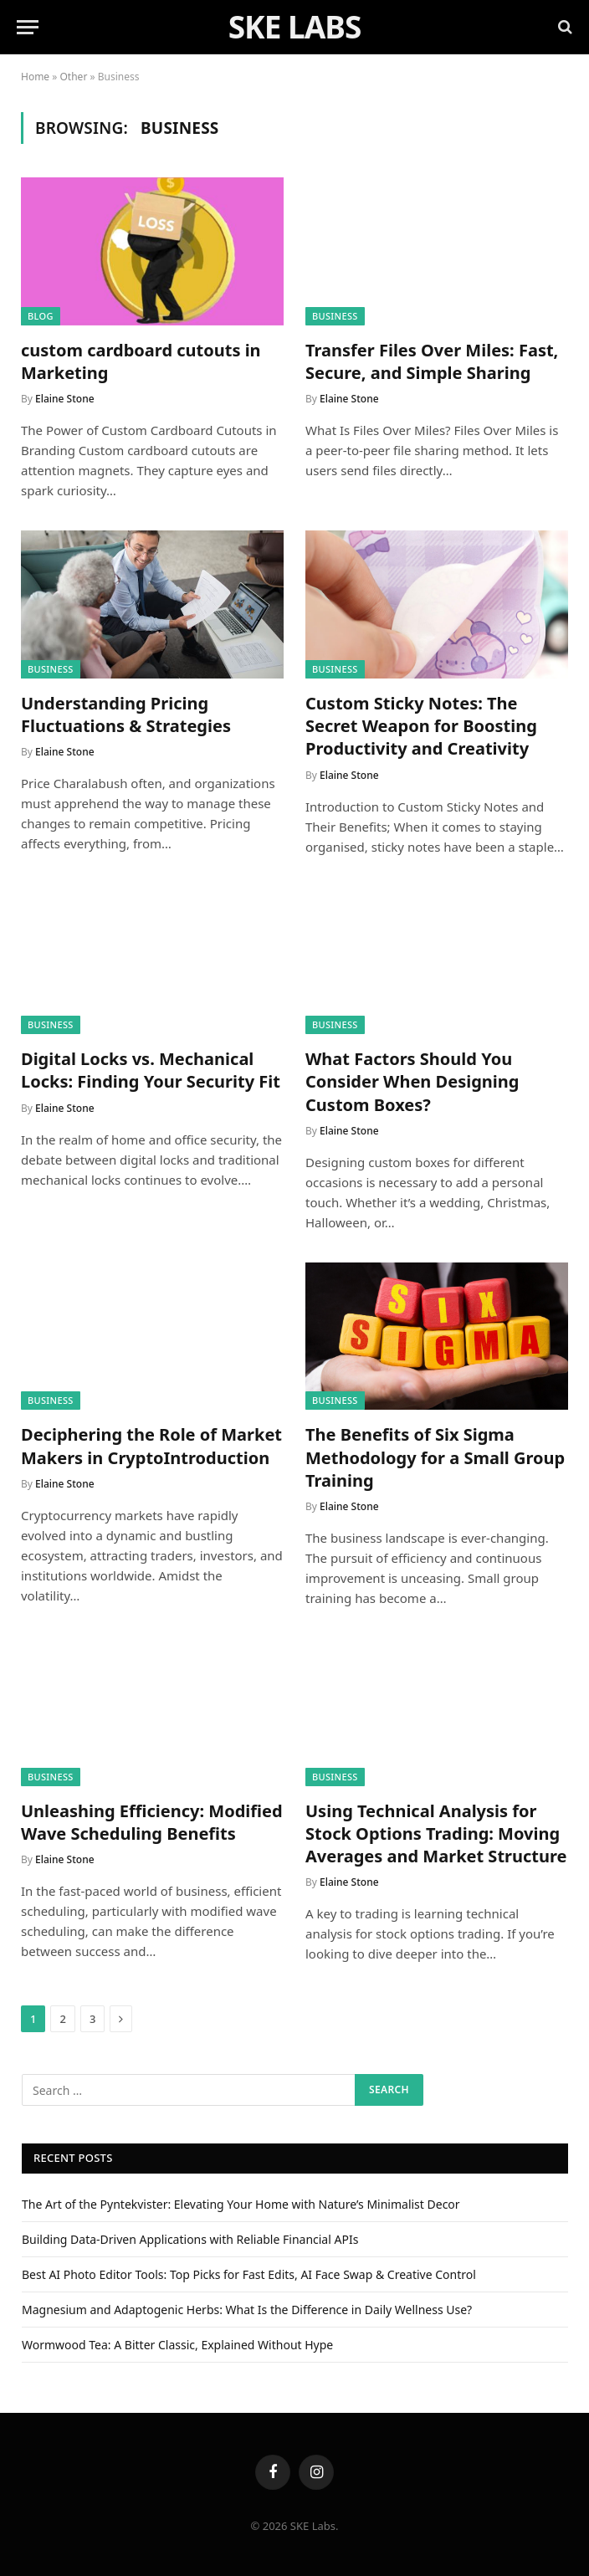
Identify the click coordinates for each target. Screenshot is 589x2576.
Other (74, 76)
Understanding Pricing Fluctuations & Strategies (126, 714)
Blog (41, 316)
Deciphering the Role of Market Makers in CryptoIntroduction (151, 1445)
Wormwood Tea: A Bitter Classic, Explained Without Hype (177, 2345)
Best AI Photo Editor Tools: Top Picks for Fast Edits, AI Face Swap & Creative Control (249, 2274)
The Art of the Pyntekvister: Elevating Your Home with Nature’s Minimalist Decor (241, 2204)
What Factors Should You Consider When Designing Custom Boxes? (412, 1081)
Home (35, 76)
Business (335, 316)
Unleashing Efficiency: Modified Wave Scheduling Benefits (152, 1822)
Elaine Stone (65, 399)
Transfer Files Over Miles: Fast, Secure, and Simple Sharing (431, 361)
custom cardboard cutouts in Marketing (141, 361)
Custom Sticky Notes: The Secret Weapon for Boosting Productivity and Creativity (421, 726)
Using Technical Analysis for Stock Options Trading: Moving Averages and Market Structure (435, 1833)
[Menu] (27, 27)
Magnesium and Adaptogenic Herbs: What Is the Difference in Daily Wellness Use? (247, 2309)
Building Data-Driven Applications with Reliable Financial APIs (190, 2239)
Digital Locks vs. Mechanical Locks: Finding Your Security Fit (150, 1070)
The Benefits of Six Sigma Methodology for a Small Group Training (435, 1457)
